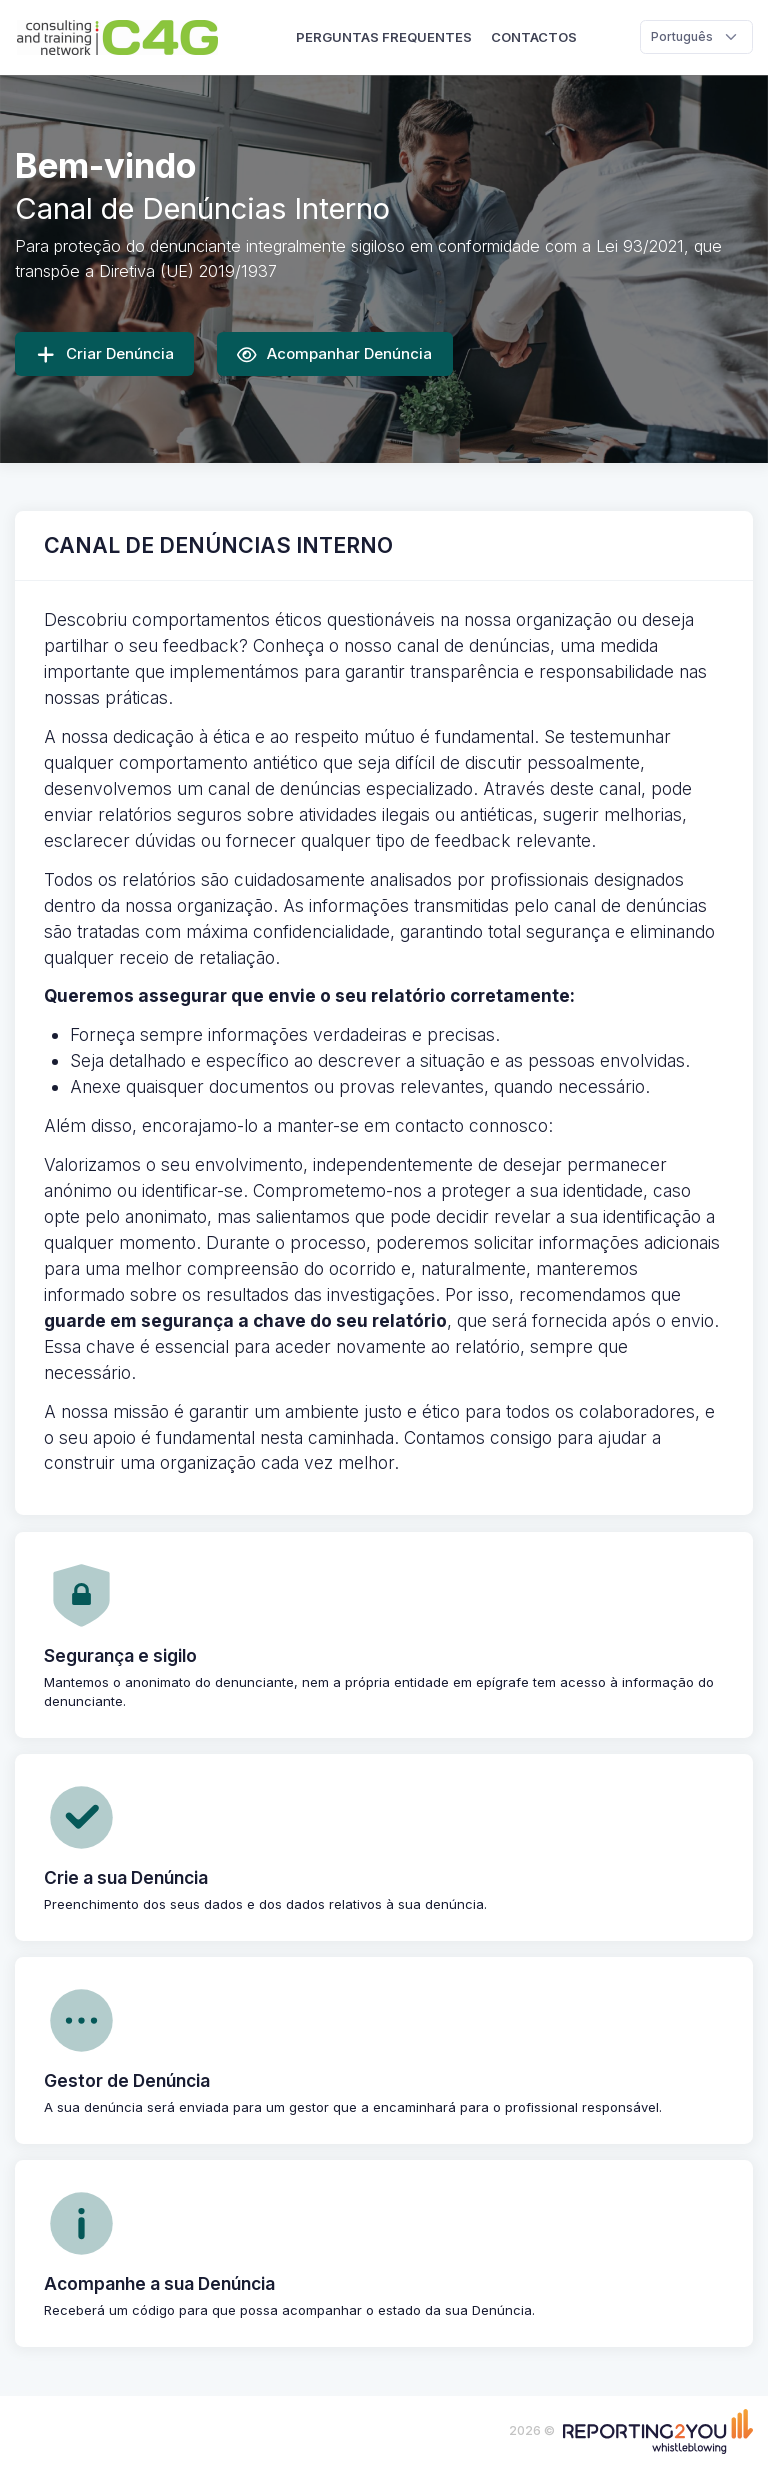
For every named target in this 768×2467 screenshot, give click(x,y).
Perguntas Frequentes (384, 37)
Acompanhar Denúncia (334, 354)
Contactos (534, 37)
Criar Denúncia (105, 354)
